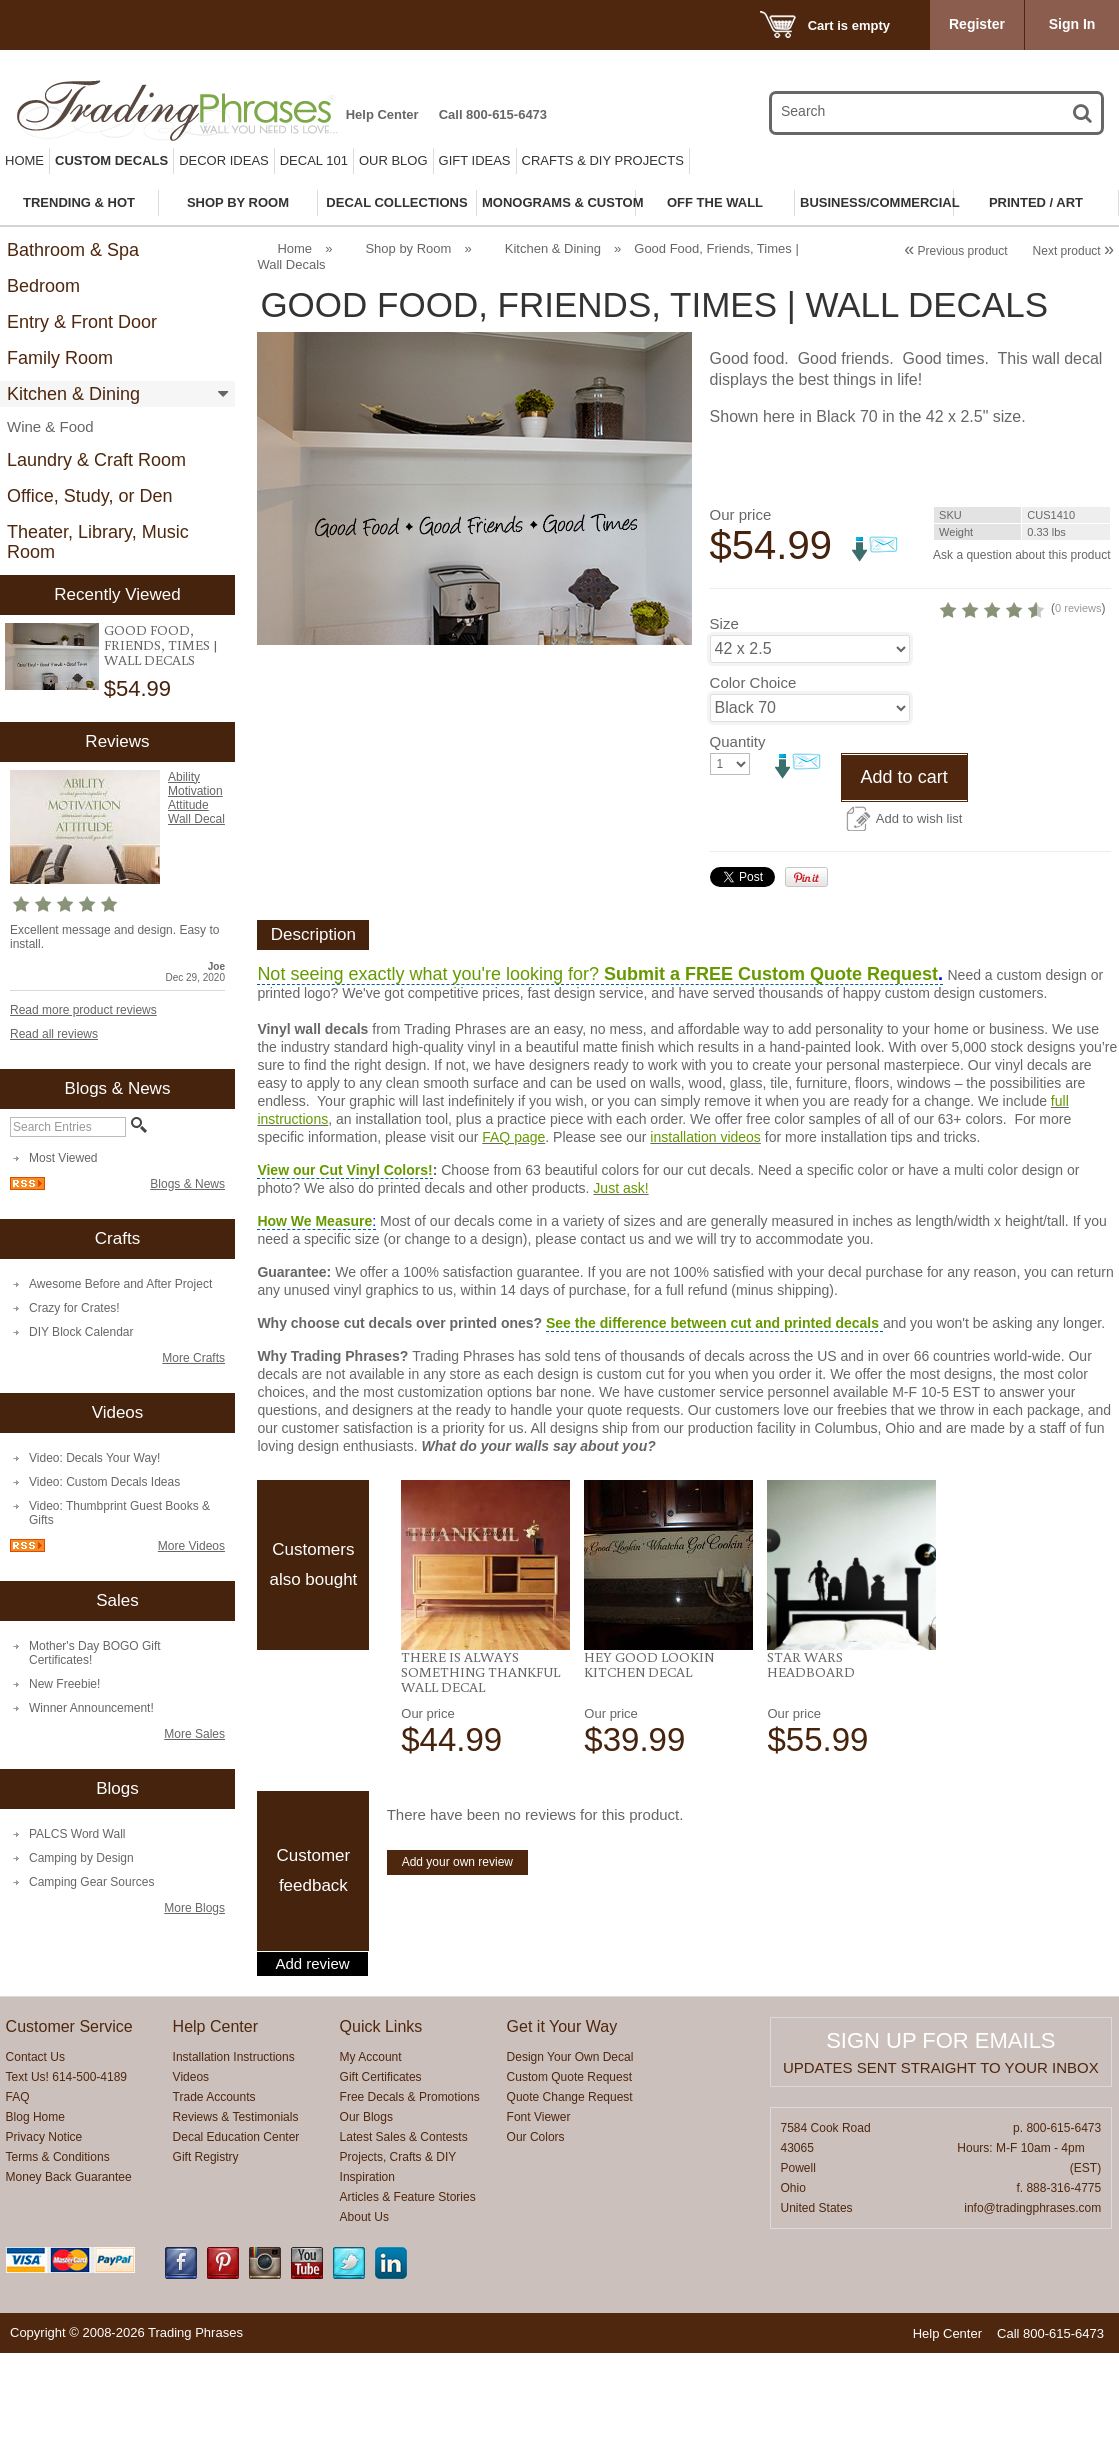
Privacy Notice (44, 2226)
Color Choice (753, 771)
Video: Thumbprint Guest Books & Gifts (119, 1513)
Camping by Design (81, 1858)
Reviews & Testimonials (236, 2206)
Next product (1073, 251)
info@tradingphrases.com (1032, 2297)
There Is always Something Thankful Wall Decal (480, 1761)
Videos (191, 2166)
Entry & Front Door (82, 322)
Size (724, 712)
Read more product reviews (83, 1010)
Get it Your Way (562, 2115)
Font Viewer (539, 2206)
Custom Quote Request (569, 2166)
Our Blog (393, 160)
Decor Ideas (224, 160)
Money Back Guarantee (69, 2266)
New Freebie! (64, 1684)
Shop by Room (408, 248)
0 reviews (1022, 662)
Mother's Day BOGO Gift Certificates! (95, 1653)
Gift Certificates (381, 2166)
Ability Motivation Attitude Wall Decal (196, 798)
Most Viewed (63, 1158)
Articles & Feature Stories (408, 2286)
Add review (312, 2053)
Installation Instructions (234, 2146)
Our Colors (536, 2226)
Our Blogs (366, 2206)
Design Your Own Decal (570, 2146)
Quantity (738, 830)
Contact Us (35, 2146)
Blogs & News (187, 1184)
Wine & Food (50, 426)
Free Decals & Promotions (410, 2186)
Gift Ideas (475, 160)
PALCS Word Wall (77, 1834)
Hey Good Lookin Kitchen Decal (649, 1753)
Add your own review (457, 1951)
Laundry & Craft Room (96, 460)
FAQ (18, 2186)
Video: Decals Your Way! (94, 1458)
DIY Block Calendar (81, 1332)
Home (24, 160)
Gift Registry (206, 2246)
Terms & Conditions (58, 2246)
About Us (364, 2306)
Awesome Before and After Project (120, 1284)
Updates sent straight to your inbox (941, 2156)
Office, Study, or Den (89, 496)
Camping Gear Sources (91, 1882)
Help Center (382, 114)
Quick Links (381, 2115)
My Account (371, 2146)
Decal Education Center (236, 2226)
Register (977, 24)
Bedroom (43, 286)
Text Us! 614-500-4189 (66, 2166)
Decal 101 (314, 160)
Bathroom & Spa (73, 250)
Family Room (60, 358)
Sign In (1072, 24)
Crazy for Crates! (74, 1308)
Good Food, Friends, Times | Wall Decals (161, 645)
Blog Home (35, 2206)
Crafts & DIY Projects (603, 160)
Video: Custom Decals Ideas (104, 1482)
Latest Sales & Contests (404, 2226)
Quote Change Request (570, 2186)
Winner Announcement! (91, 1708)
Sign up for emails (940, 2129)
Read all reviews (54, 1034)
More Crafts (193, 1358)
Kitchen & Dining (73, 394)
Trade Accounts (214, 2186)
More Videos (191, 1546)
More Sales (194, 1734)
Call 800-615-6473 (493, 114)
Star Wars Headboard (811, 1753)
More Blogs (194, 1908)
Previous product (955, 251)
